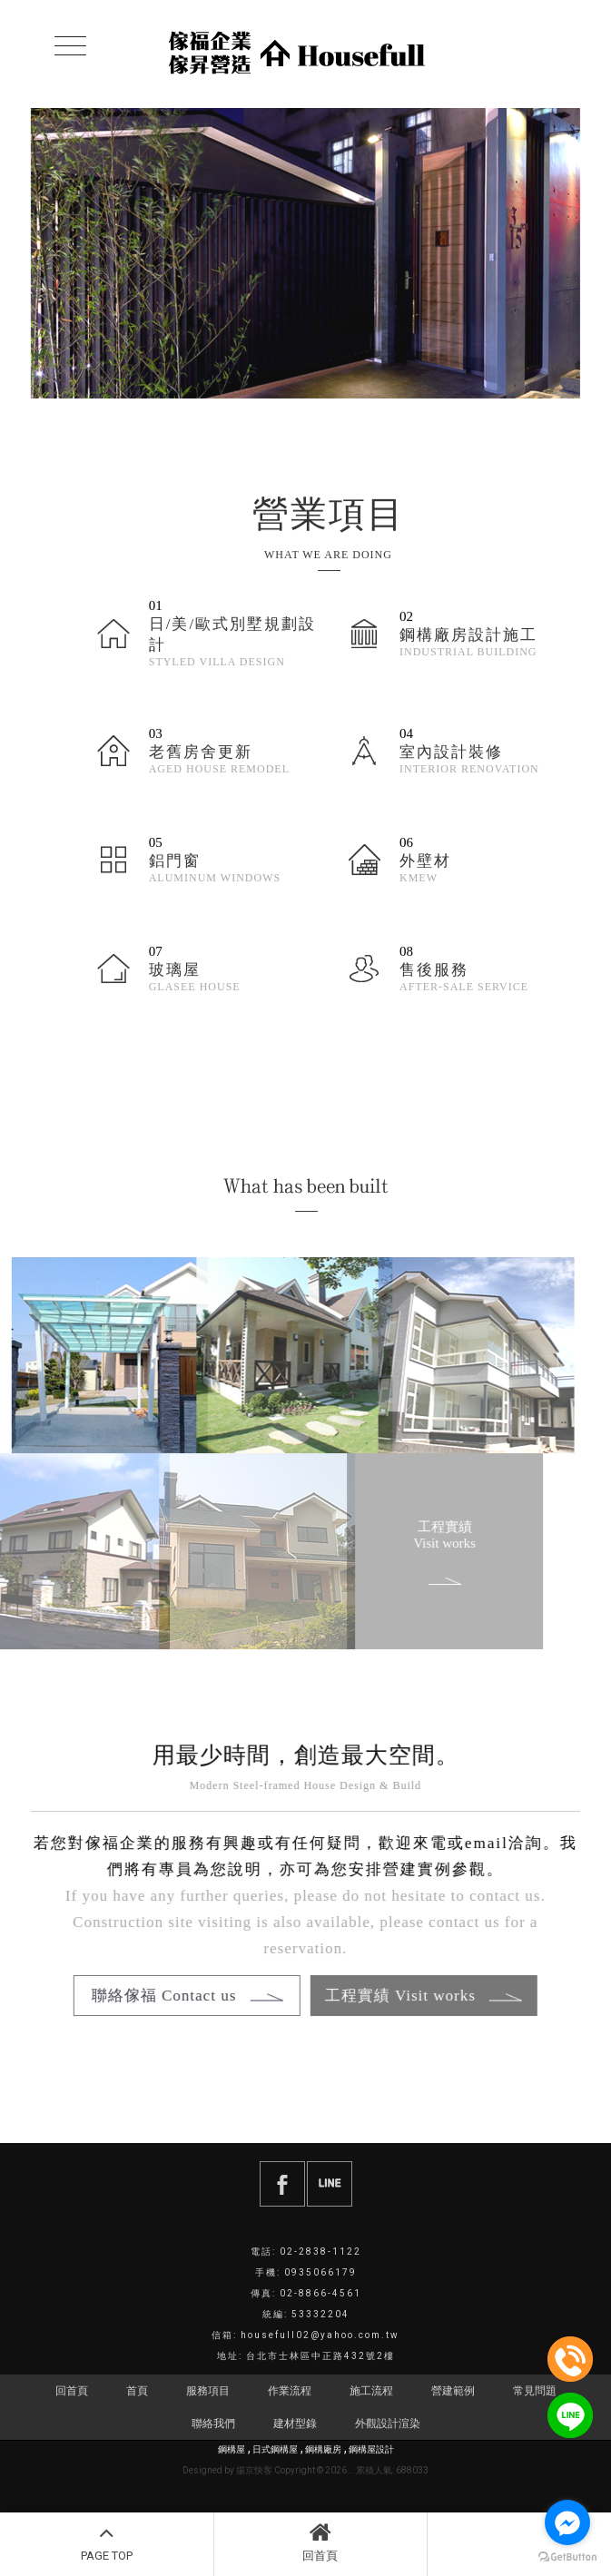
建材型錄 (295, 2423)
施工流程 (371, 2390)
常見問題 (535, 2390)
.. (351, 2470)
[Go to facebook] (567, 2522)
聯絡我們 (213, 2423)
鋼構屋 (231, 2449)
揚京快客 (254, 2470)
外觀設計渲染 (387, 2423)
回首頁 (321, 2541)
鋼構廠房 (323, 2449)
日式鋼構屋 (275, 2449)
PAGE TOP (107, 2541)
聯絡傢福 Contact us (175, 1995)
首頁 (137, 2390)
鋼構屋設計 (371, 2449)
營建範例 (453, 2390)
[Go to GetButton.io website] (567, 2557)
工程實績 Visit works (426, 1552)
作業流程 (289, 2390)
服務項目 (208, 2390)
